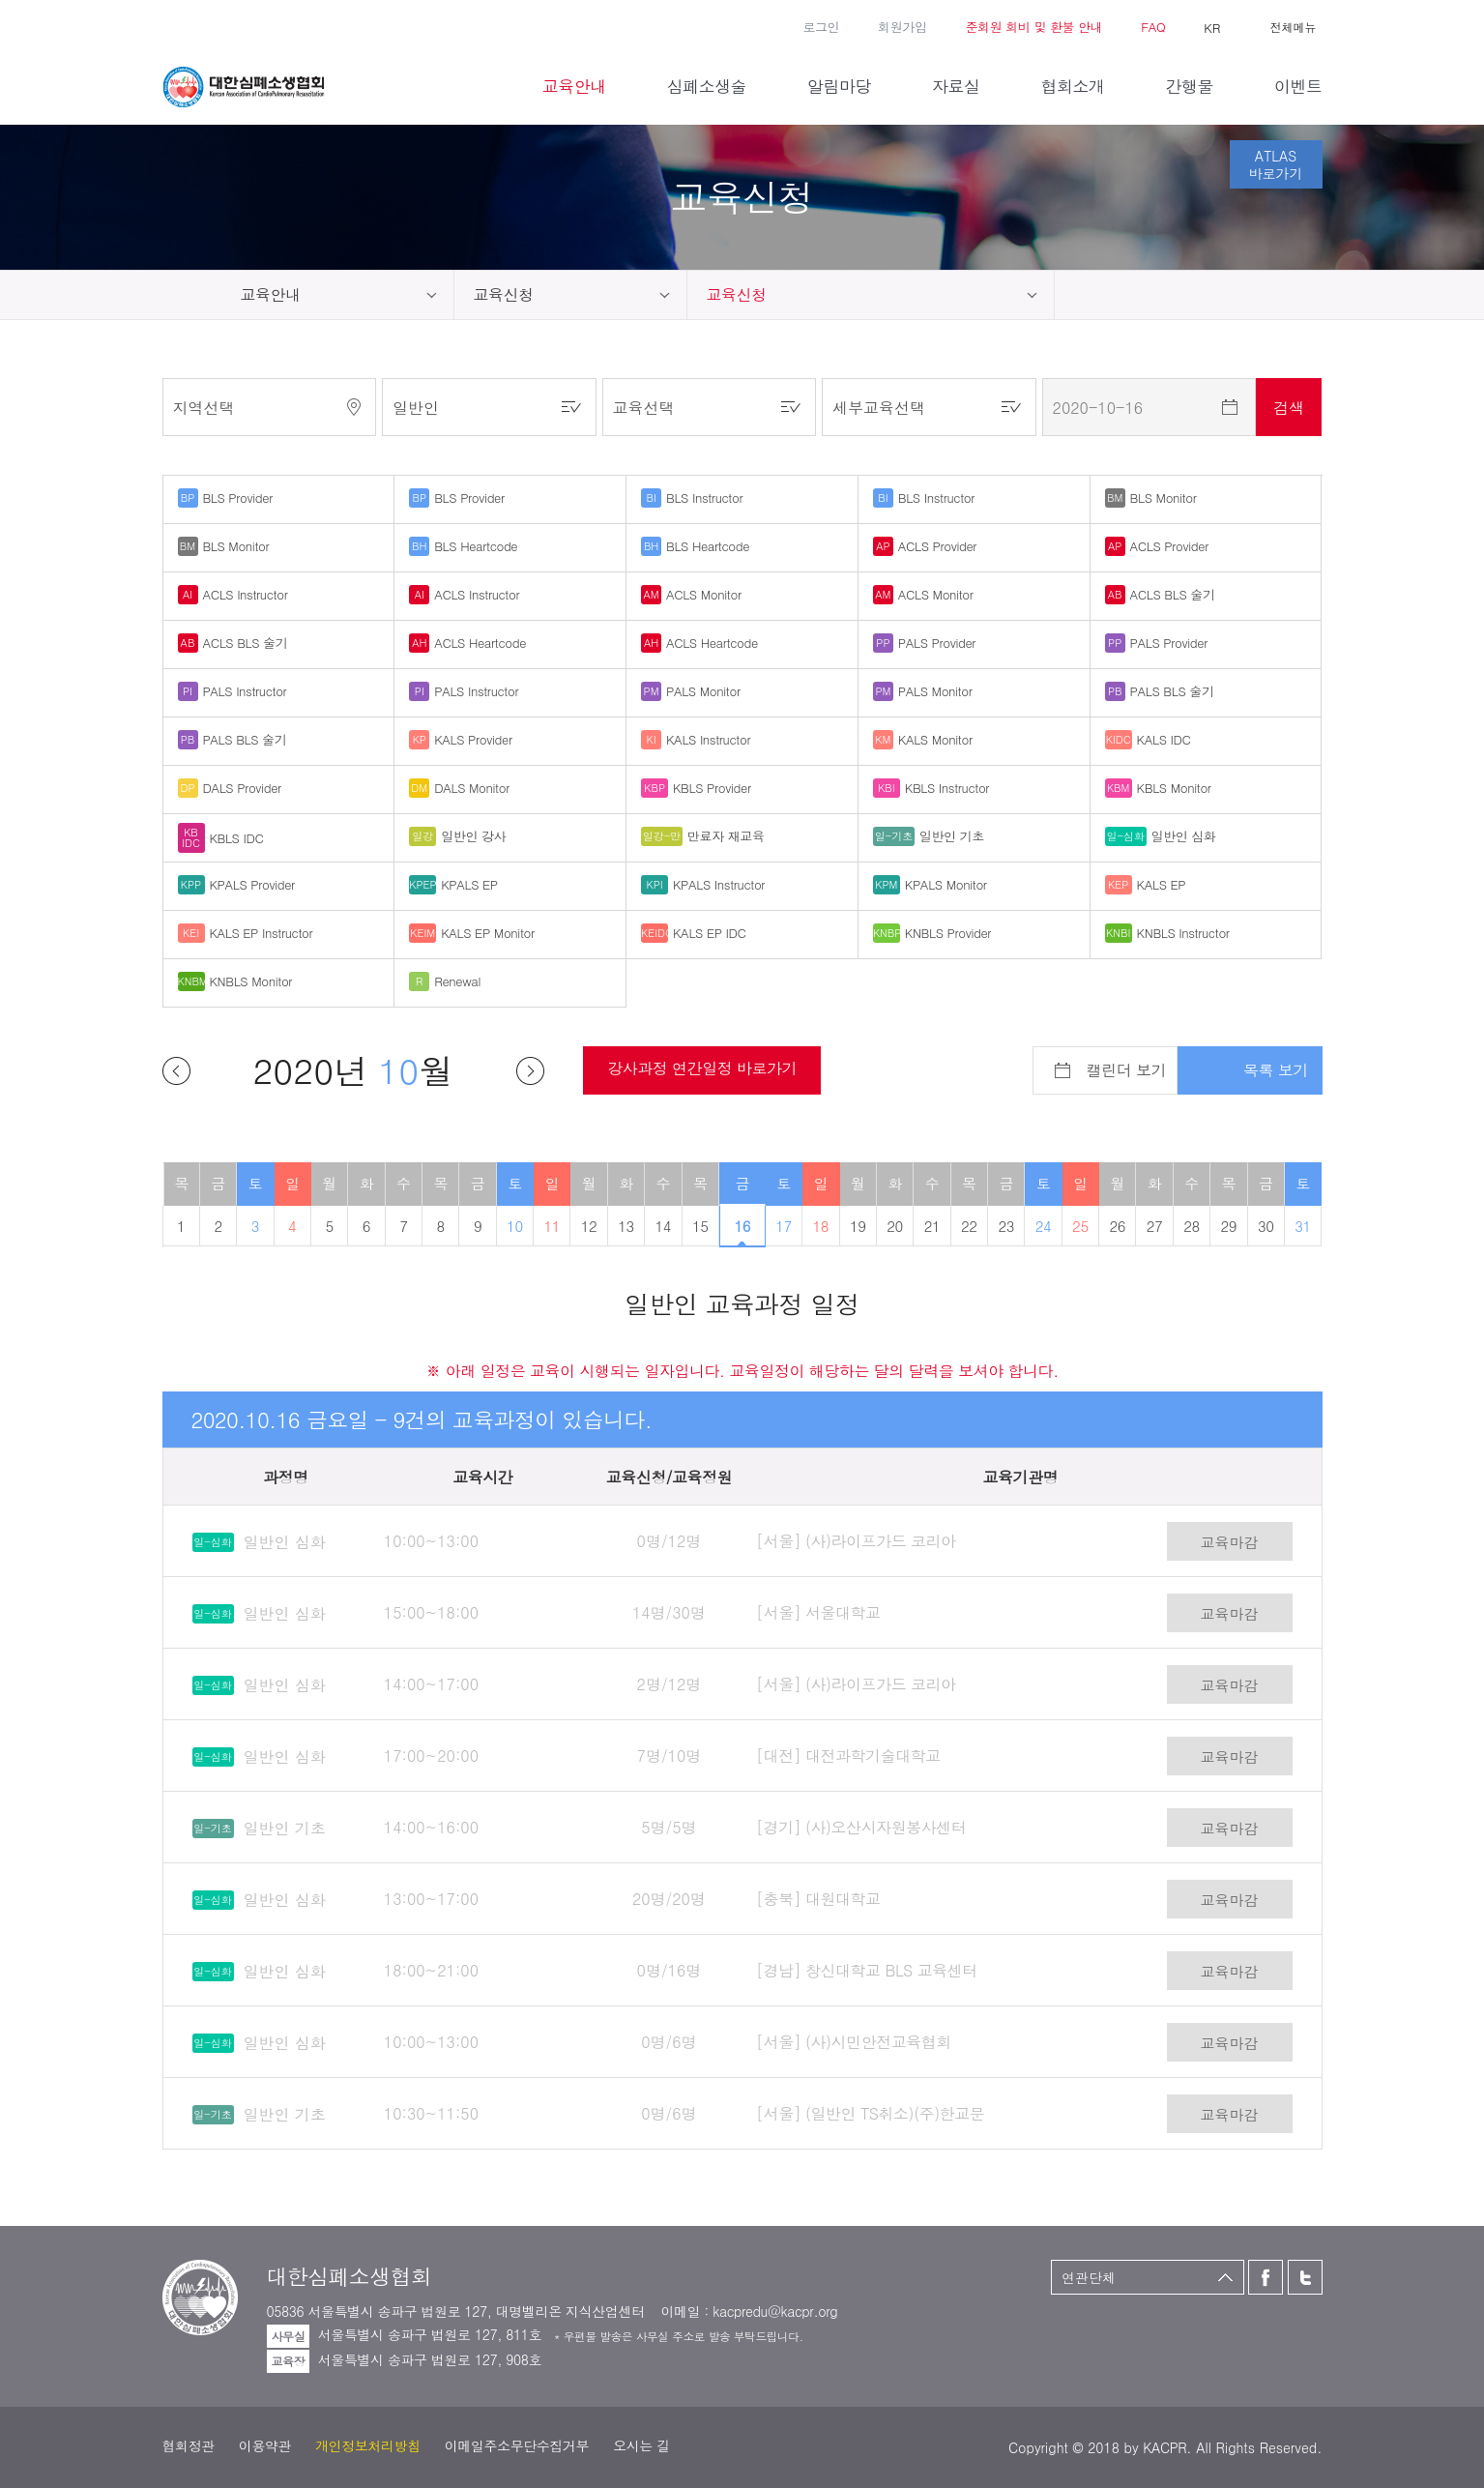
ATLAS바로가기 (1276, 164)
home (191, 295)
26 (1117, 1225)
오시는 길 (641, 2445)
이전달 (176, 1071)
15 (700, 1225)
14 (663, 1225)
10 (515, 1225)
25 (1080, 1225)
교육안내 (271, 294)
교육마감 (1230, 1542)
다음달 (530, 1071)
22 (969, 1225)
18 (821, 1225)
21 (932, 1225)
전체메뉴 (1293, 26)
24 (1043, 1225)
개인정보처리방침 (368, 2445)
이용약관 (265, 2445)
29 (1229, 1225)
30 (1266, 1225)
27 (1155, 1225)
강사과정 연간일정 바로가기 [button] (702, 1068)
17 (783, 1225)
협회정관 (188, 2445)
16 (743, 1225)
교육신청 (504, 294)
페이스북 (172, 25)
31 (1303, 1225)
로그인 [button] (820, 26)
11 (551, 1225)
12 (589, 1225)
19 (858, 1225)
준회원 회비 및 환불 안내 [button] (1033, 26)
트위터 (200, 25)
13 (626, 1225)
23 (1006, 1225)
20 (895, 1225)
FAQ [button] (1153, 26)
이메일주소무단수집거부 (517, 2445)
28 (1191, 1225)
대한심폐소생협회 (243, 87)
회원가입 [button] (902, 26)
